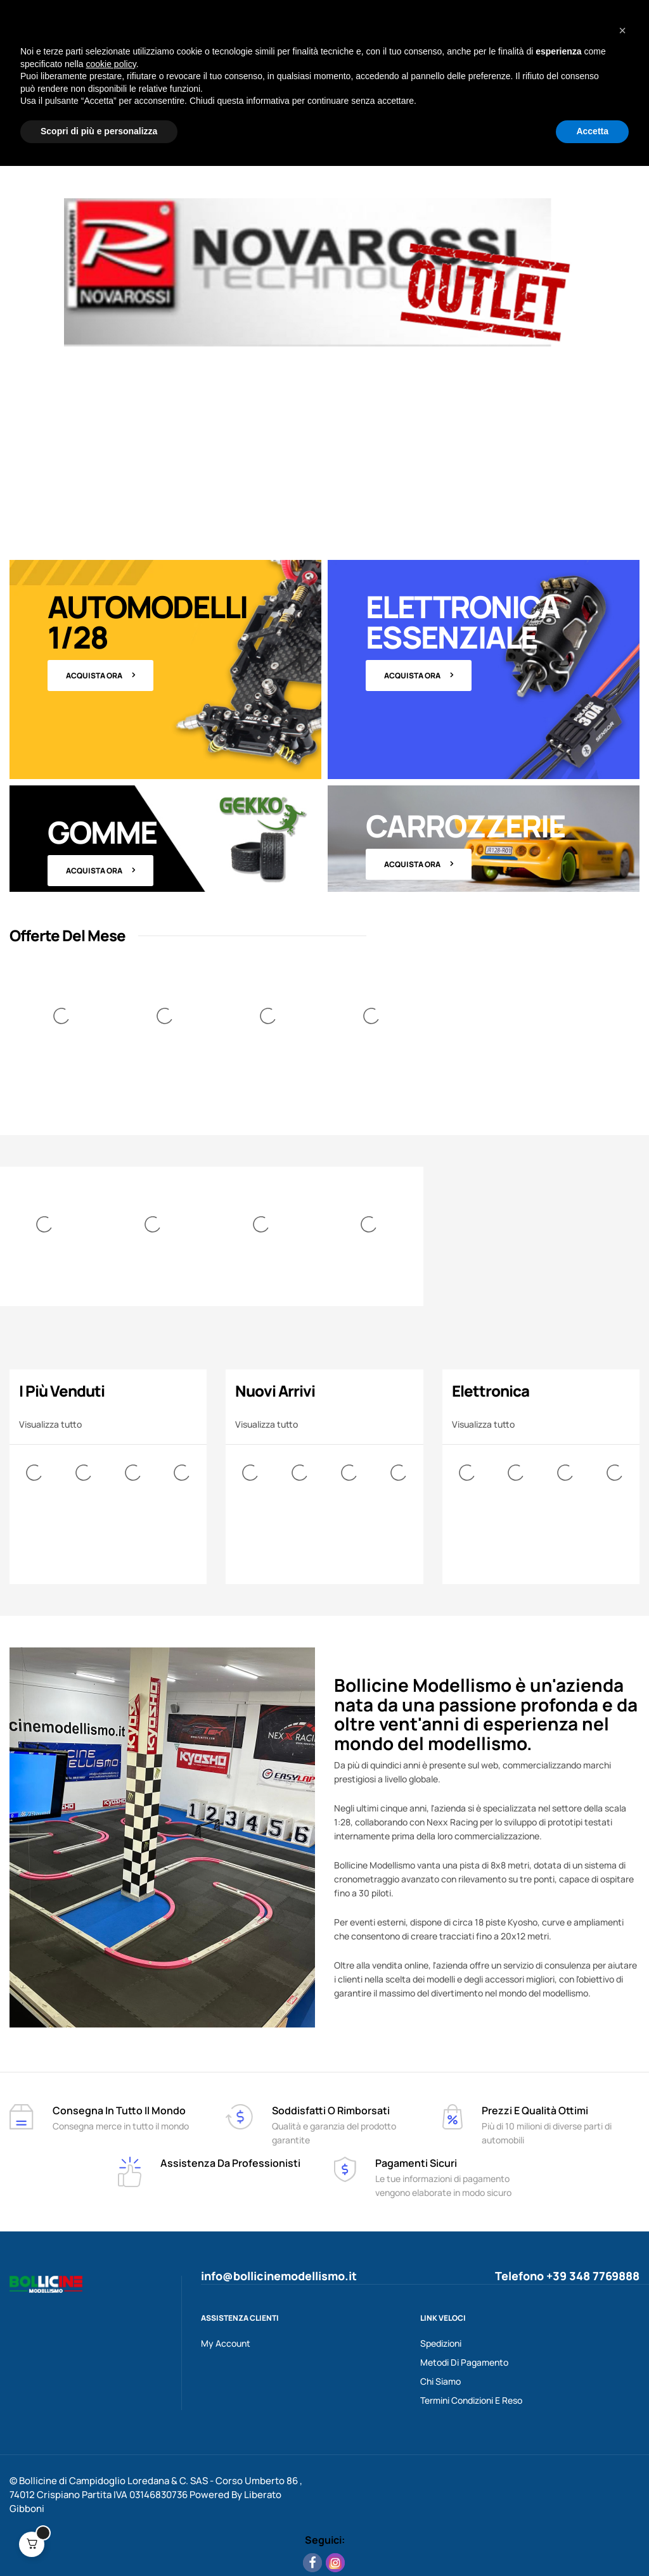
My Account (225, 2343)
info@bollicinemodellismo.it (279, 2275)
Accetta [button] (592, 2541)
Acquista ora (94, 675)
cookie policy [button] (111, 2474)
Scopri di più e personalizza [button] (99, 2541)
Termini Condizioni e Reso (471, 2400)
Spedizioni (440, 2343)
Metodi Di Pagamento (464, 2362)
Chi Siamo (440, 2381)
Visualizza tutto (50, 1424)
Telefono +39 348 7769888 (567, 2275)
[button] (622, 2440)
